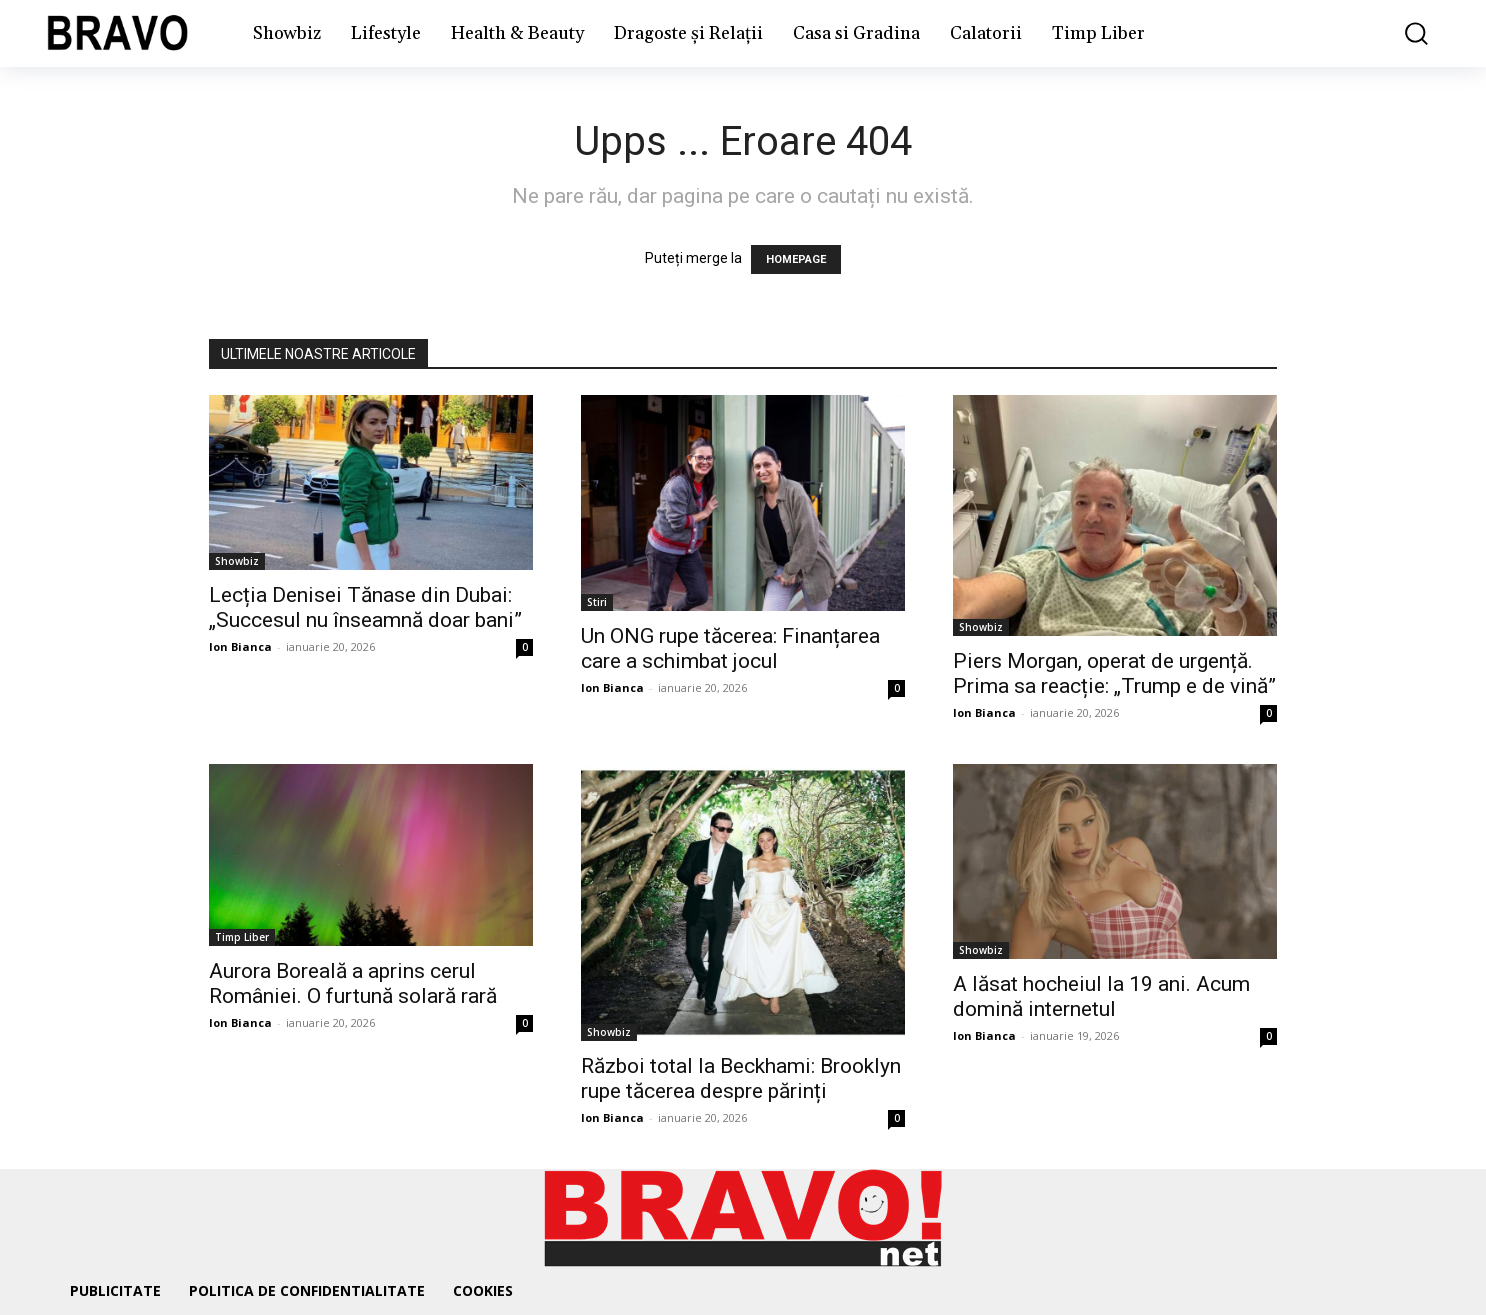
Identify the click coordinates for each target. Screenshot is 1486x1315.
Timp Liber (242, 937)
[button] (1402, 33)
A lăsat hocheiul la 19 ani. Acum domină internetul (1101, 996)
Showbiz (237, 561)
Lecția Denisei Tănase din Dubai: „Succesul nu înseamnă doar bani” (365, 607)
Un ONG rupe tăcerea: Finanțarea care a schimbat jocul (730, 648)
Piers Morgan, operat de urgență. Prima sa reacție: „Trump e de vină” (1114, 673)
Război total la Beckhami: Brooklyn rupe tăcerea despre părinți (741, 1078)
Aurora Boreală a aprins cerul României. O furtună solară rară (353, 983)
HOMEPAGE (796, 259)
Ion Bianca (240, 646)
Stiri (597, 602)
